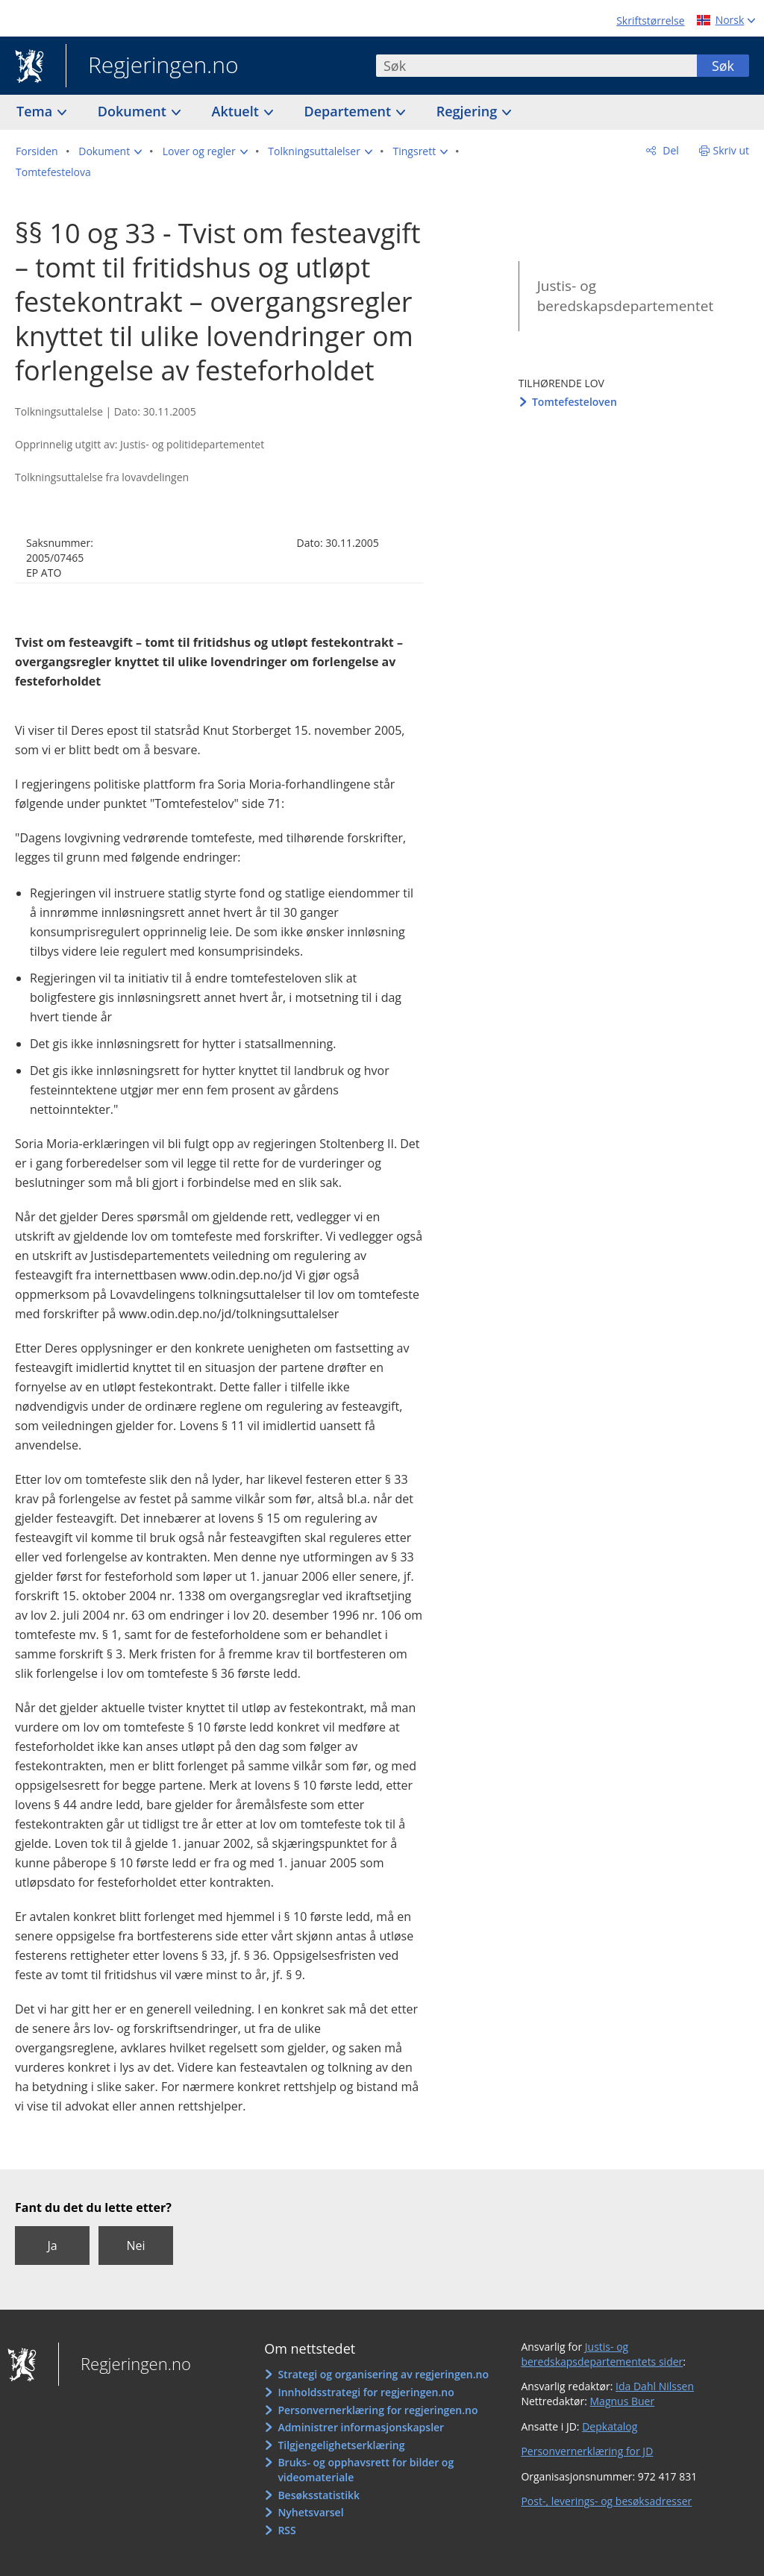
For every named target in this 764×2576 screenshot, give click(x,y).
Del (669, 150)
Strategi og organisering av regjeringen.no (383, 2374)
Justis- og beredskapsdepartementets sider (602, 2354)
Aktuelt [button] (237, 111)
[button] (110, 151)
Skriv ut (731, 150)
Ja (52, 2245)
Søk (723, 66)
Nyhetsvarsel (310, 2512)
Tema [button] (36, 111)
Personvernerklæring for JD (587, 2451)
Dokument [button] (134, 111)
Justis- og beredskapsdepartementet (625, 296)
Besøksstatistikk (319, 2495)
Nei (135, 2245)
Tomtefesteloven (574, 402)
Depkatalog (609, 2426)
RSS (286, 2530)
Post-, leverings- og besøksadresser (606, 2501)
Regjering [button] (468, 111)
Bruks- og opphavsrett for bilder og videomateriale (366, 2469)
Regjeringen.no (152, 66)
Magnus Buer (622, 2401)
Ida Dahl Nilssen (655, 2386)
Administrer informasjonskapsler (361, 2427)
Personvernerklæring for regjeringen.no (378, 2410)
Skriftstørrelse (650, 20)
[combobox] (536, 65)
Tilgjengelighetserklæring (341, 2445)
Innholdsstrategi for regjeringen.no (366, 2392)
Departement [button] (349, 111)
